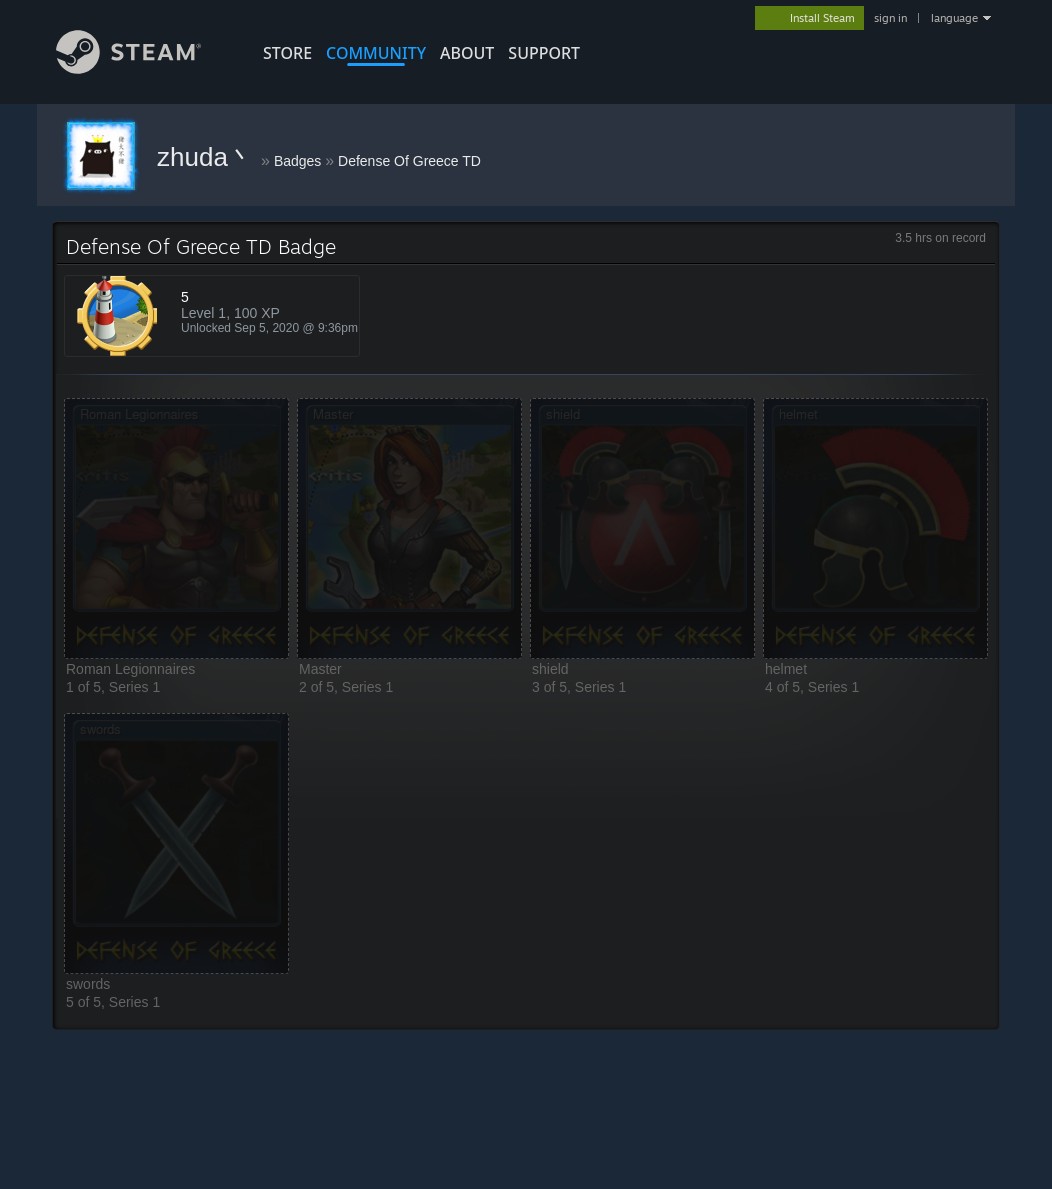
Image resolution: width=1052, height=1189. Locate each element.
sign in (890, 18)
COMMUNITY (376, 53)
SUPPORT (544, 53)
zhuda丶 (209, 157)
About (467, 53)
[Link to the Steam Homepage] (128, 68)
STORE (287, 53)
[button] (176, 528)
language (954, 18)
